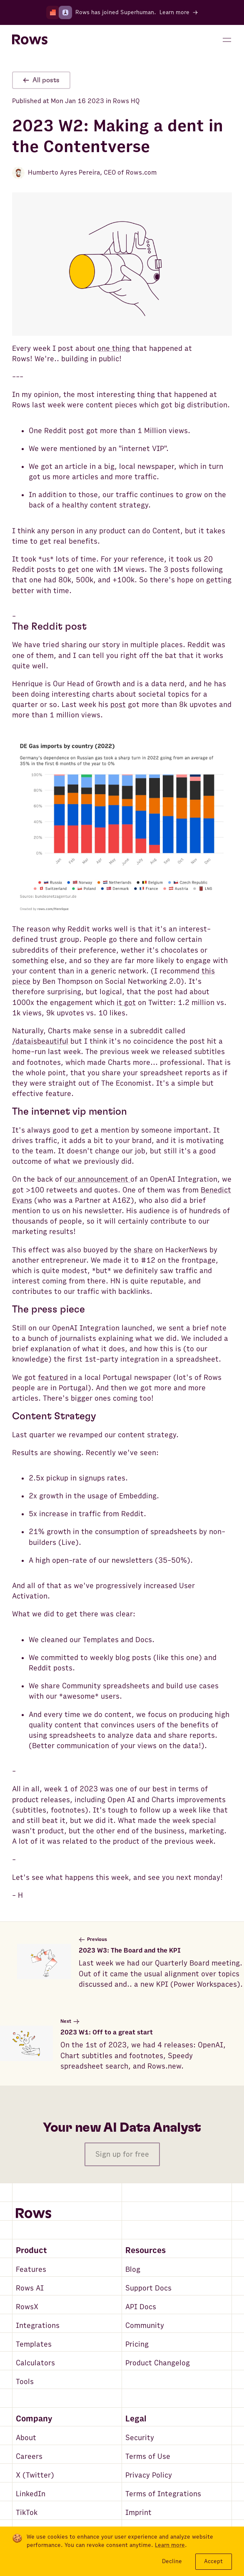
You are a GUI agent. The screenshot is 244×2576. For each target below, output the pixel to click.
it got (126, 1002)
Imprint (138, 2512)
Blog (132, 2269)
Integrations (38, 2325)
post (118, 704)
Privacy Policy (148, 2475)
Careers (29, 2456)
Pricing (137, 2344)
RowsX (27, 2307)
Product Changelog (157, 2363)
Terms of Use (147, 2456)
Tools (25, 2381)
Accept (213, 2561)
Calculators (35, 2363)
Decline (172, 2561)
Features (31, 2269)
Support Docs (148, 2288)
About (26, 2437)
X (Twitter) (35, 2475)
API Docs (140, 2307)
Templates (34, 2344)
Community (144, 2325)
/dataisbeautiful (40, 1041)
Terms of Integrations (163, 2494)
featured (53, 1377)
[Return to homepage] (29, 40)
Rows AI (30, 2288)
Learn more (170, 2545)
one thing (113, 348)
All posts (41, 80)
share (143, 1250)
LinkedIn (30, 2494)
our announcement (97, 1179)
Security (139, 2437)
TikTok (26, 2512)
